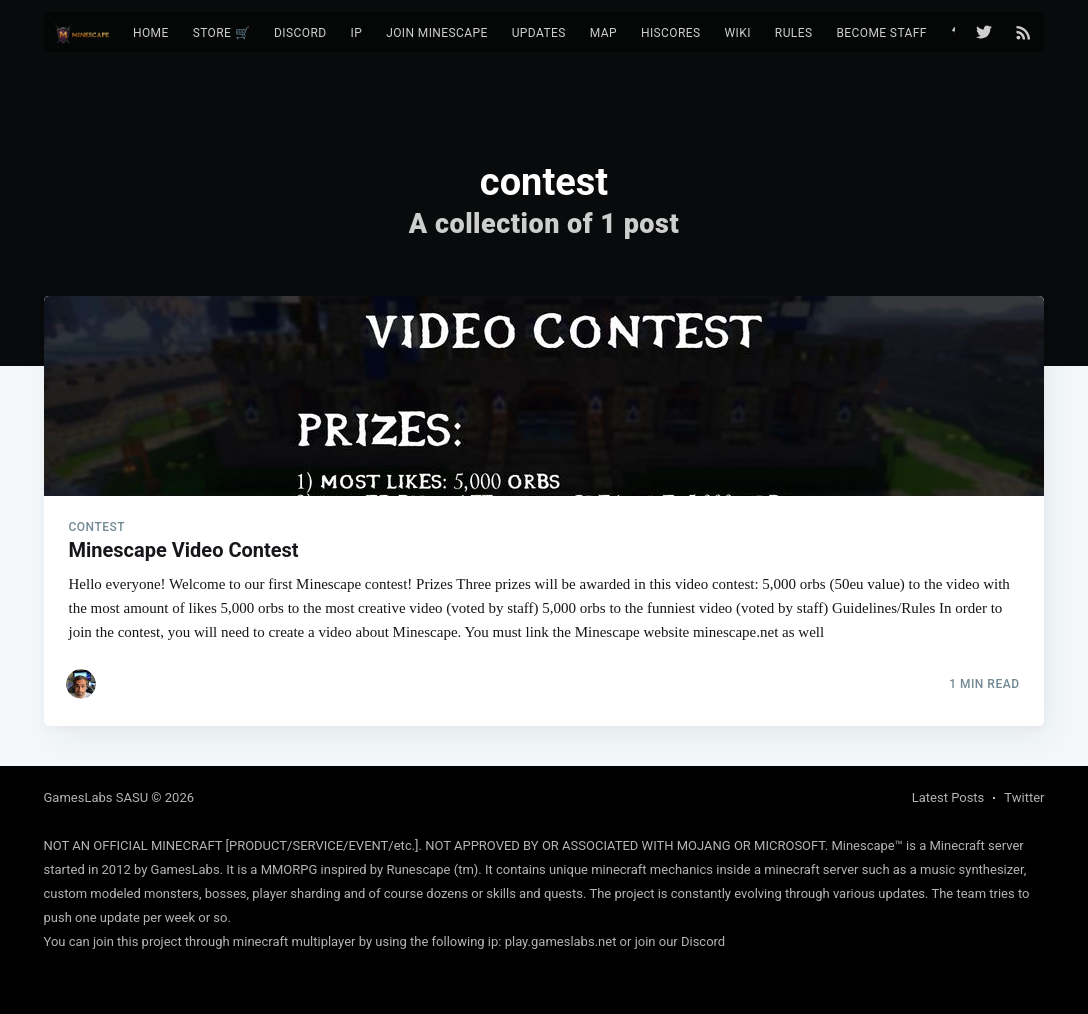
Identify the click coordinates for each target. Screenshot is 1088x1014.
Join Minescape (437, 33)
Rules (794, 33)
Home (151, 33)
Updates (539, 33)
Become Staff (881, 33)
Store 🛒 (221, 33)
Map (603, 33)
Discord (300, 33)
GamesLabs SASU (96, 797)
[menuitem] (151, 33)
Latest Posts (948, 797)
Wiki (738, 33)
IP (356, 33)
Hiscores (671, 33)
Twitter (1024, 797)
